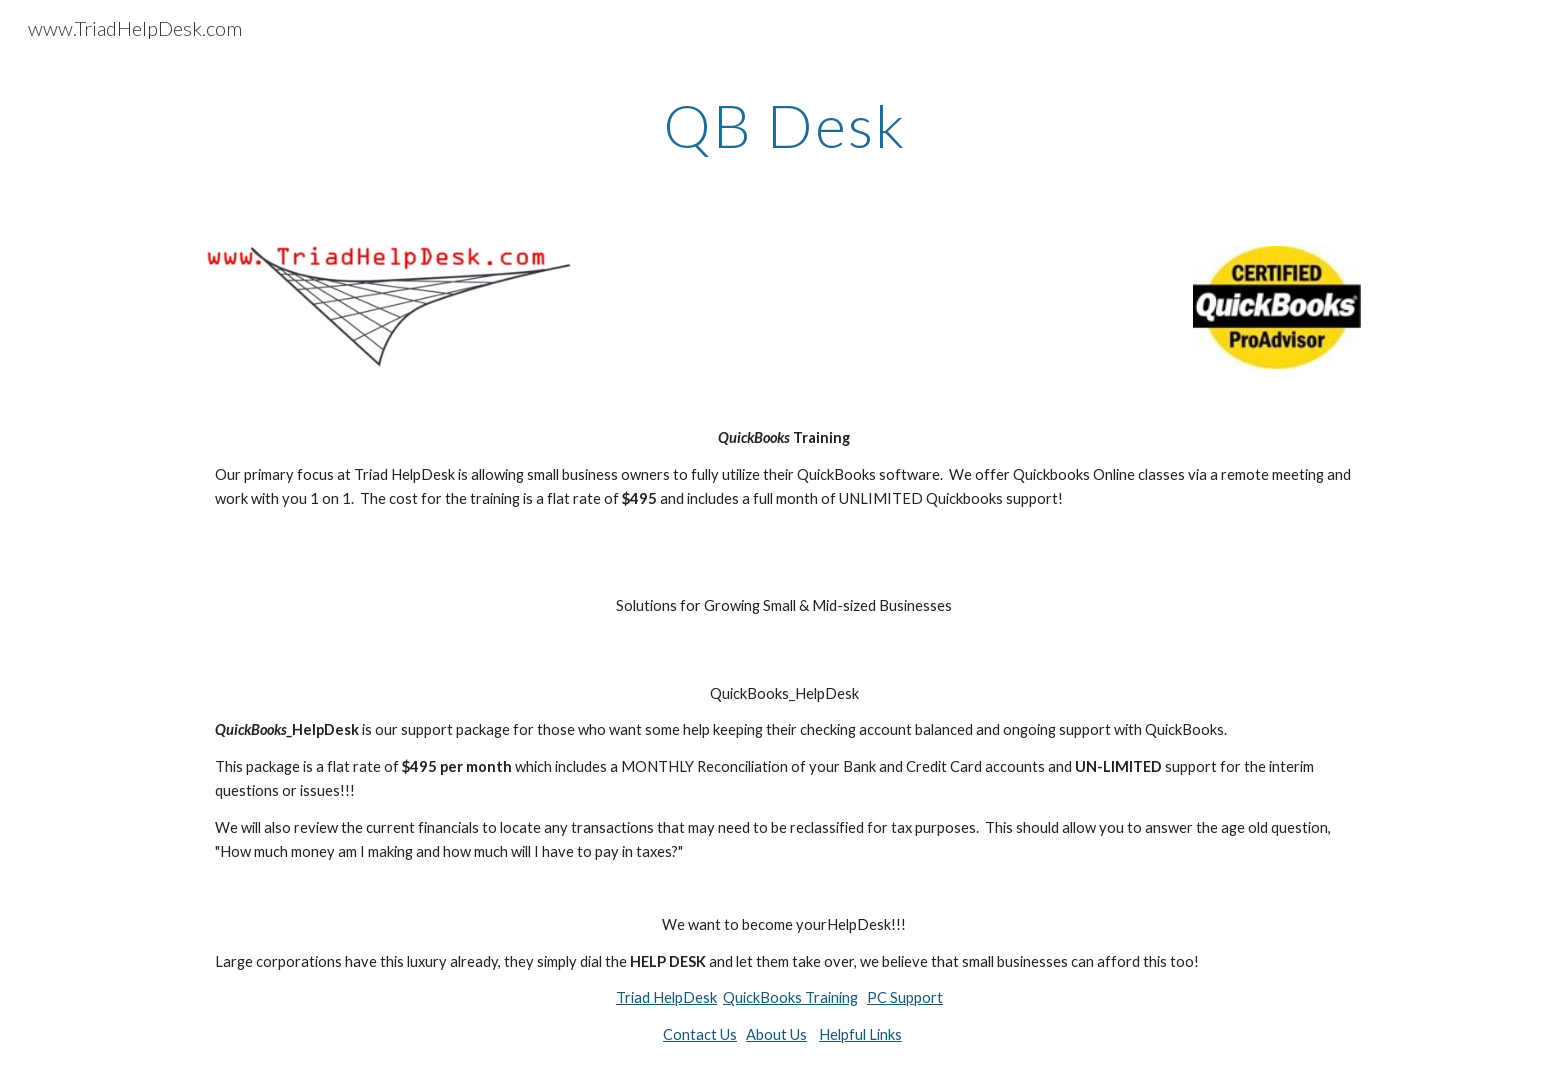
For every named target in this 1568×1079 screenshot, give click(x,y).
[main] (784, 125)
